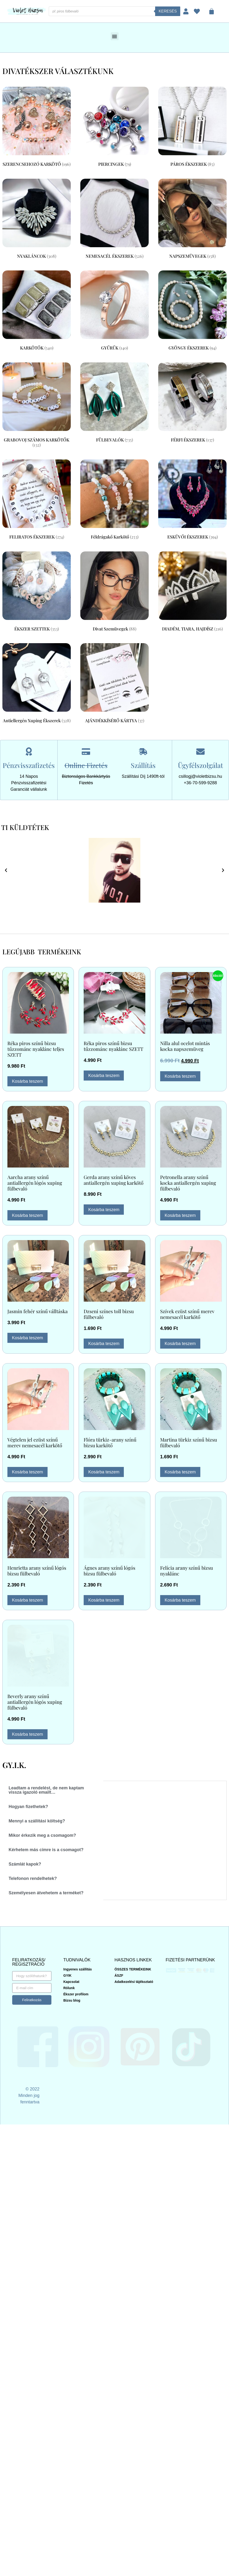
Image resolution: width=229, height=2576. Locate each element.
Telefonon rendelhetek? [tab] (33, 1882)
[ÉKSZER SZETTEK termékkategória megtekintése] (36, 592)
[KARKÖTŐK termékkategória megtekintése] (36, 311)
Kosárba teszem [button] (27, 1084)
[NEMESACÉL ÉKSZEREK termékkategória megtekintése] (114, 220)
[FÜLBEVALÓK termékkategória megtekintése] (114, 403)
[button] (115, 36)
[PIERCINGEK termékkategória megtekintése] (114, 128)
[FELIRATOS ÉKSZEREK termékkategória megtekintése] (36, 500)
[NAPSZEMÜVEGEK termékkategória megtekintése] (192, 220)
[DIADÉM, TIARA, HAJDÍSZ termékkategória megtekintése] (192, 592)
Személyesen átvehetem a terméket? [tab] (46, 1896)
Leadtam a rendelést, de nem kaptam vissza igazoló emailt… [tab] (46, 1793)
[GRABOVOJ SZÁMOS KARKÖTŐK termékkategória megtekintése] (36, 406)
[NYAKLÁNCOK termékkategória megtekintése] (36, 220)
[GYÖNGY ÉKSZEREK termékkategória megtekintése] (192, 311)
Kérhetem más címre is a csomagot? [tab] (46, 1853)
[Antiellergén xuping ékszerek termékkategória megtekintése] (36, 684)
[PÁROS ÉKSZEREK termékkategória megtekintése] (192, 128)
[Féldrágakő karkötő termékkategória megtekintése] (114, 500)
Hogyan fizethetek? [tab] (28, 1810)
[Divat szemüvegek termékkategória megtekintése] (114, 592)
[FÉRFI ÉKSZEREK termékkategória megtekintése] (192, 403)
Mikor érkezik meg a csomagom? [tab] (42, 1839)
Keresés (168, 11)
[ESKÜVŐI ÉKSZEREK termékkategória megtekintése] (192, 500)
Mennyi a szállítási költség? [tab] (37, 1824)
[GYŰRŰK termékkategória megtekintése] (114, 311)
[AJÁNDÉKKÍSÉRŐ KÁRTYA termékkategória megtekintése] (114, 684)
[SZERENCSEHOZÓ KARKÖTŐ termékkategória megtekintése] (36, 128)
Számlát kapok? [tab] (25, 1867)
